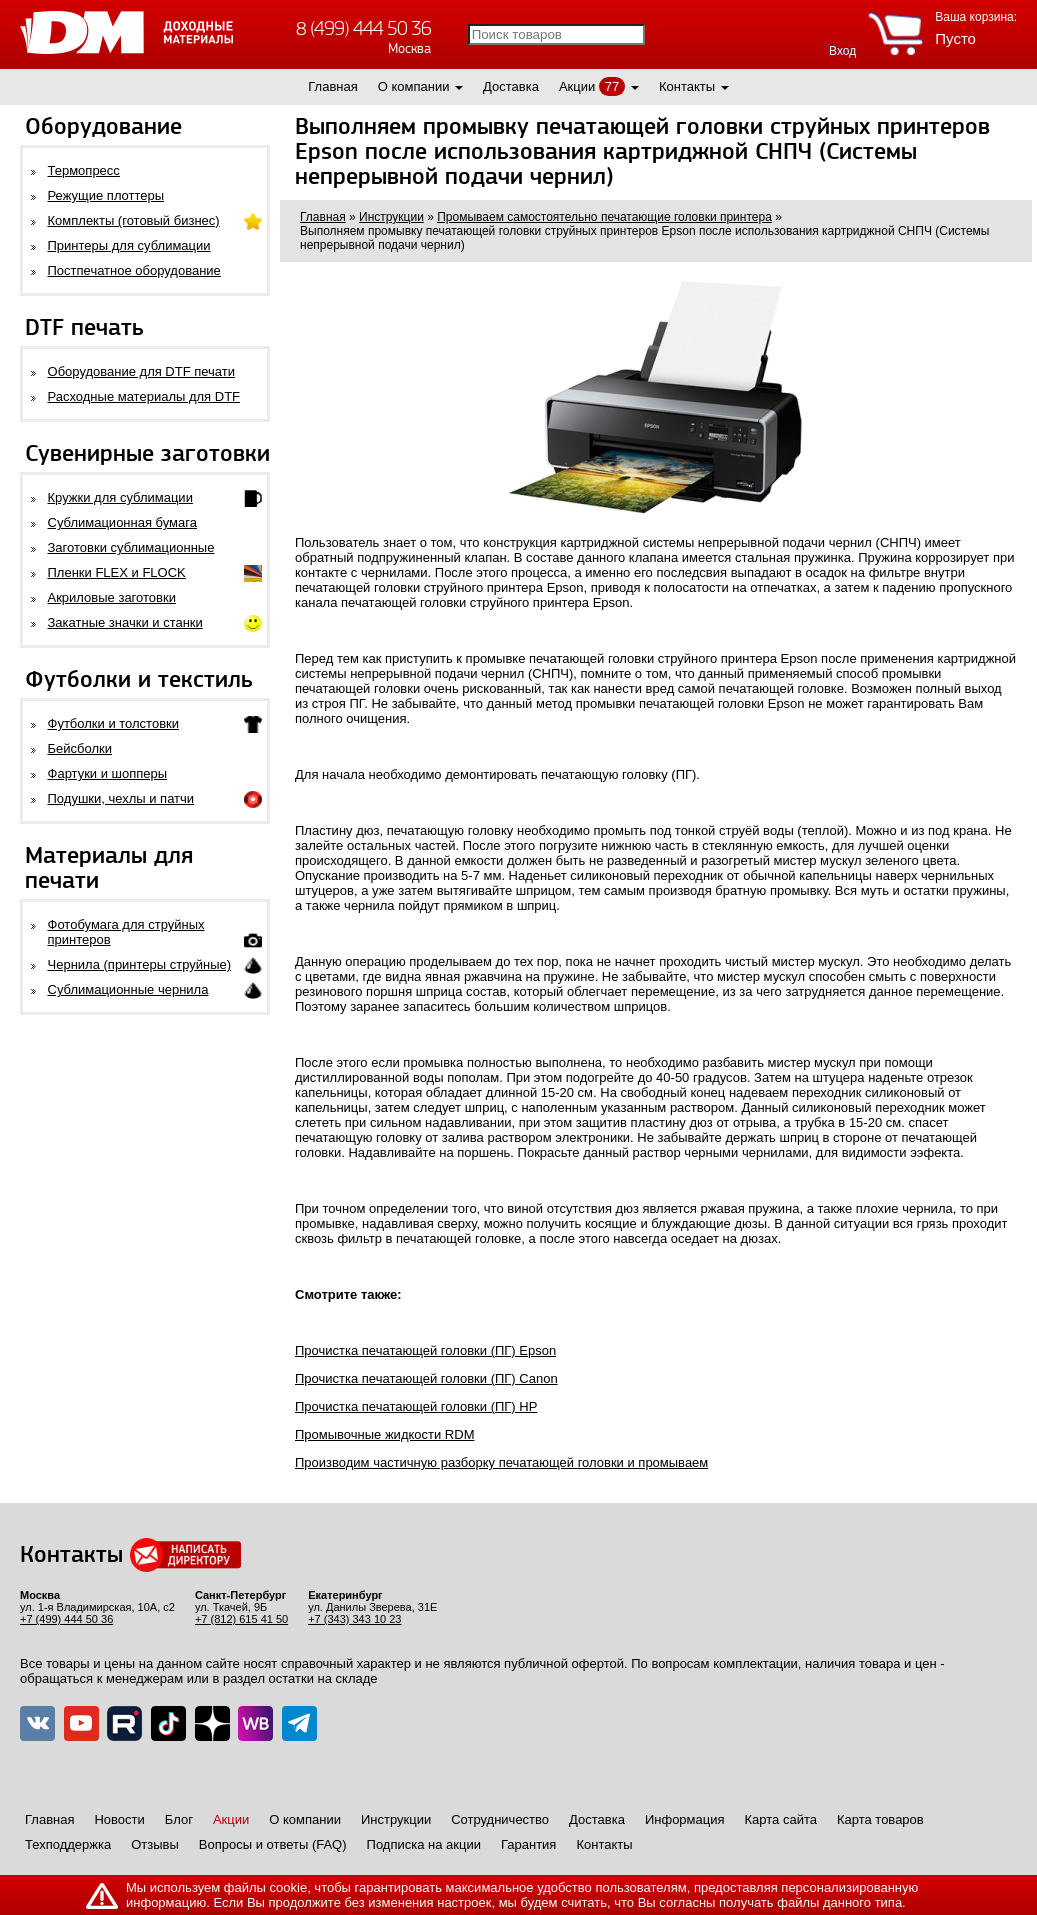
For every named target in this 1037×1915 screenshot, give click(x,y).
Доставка (511, 86)
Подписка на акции (424, 1844)
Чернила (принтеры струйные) (140, 964)
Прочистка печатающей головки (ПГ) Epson (425, 1350)
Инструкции (396, 1819)
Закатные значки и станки (125, 622)
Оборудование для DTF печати (142, 371)
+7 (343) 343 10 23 (354, 1619)
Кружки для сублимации (120, 497)
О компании (414, 86)
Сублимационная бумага (122, 522)
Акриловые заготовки (112, 597)
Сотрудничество (500, 1819)
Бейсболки (80, 748)
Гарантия (528, 1844)
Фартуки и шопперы (108, 773)
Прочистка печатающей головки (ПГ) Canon (426, 1378)
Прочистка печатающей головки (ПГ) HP (416, 1406)
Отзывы (155, 1844)
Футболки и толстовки (113, 723)
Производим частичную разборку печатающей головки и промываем (501, 1462)
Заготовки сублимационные (131, 547)
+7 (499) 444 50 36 (66, 1619)
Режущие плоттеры (106, 195)
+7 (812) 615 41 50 (241, 1619)
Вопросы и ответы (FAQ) (273, 1844)
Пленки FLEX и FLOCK (117, 572)
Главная (332, 86)
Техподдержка (68, 1844)
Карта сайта (781, 1819)
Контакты (687, 86)
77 (612, 86)
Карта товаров (880, 1819)
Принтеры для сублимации (129, 245)
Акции (577, 86)
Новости (119, 1819)
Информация (685, 1819)
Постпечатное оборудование (134, 270)
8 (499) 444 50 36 (363, 28)
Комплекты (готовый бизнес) (134, 220)
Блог (179, 1819)
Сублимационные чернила (128, 989)
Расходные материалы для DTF (144, 396)
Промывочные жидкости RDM (384, 1434)
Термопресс (84, 170)
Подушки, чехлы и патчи (121, 798)
